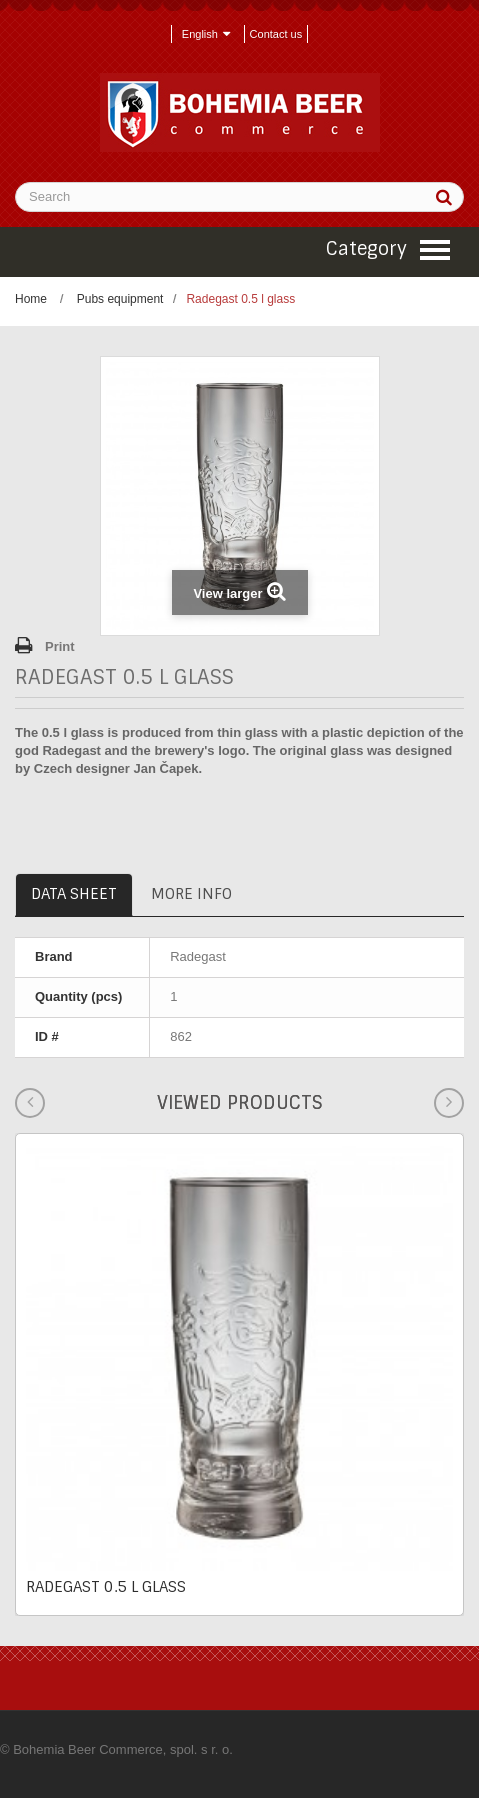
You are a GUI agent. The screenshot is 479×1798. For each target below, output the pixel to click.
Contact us (276, 34)
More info (191, 894)
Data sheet (74, 894)
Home (31, 299)
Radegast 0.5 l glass (106, 1587)
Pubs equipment (120, 299)
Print (60, 646)
